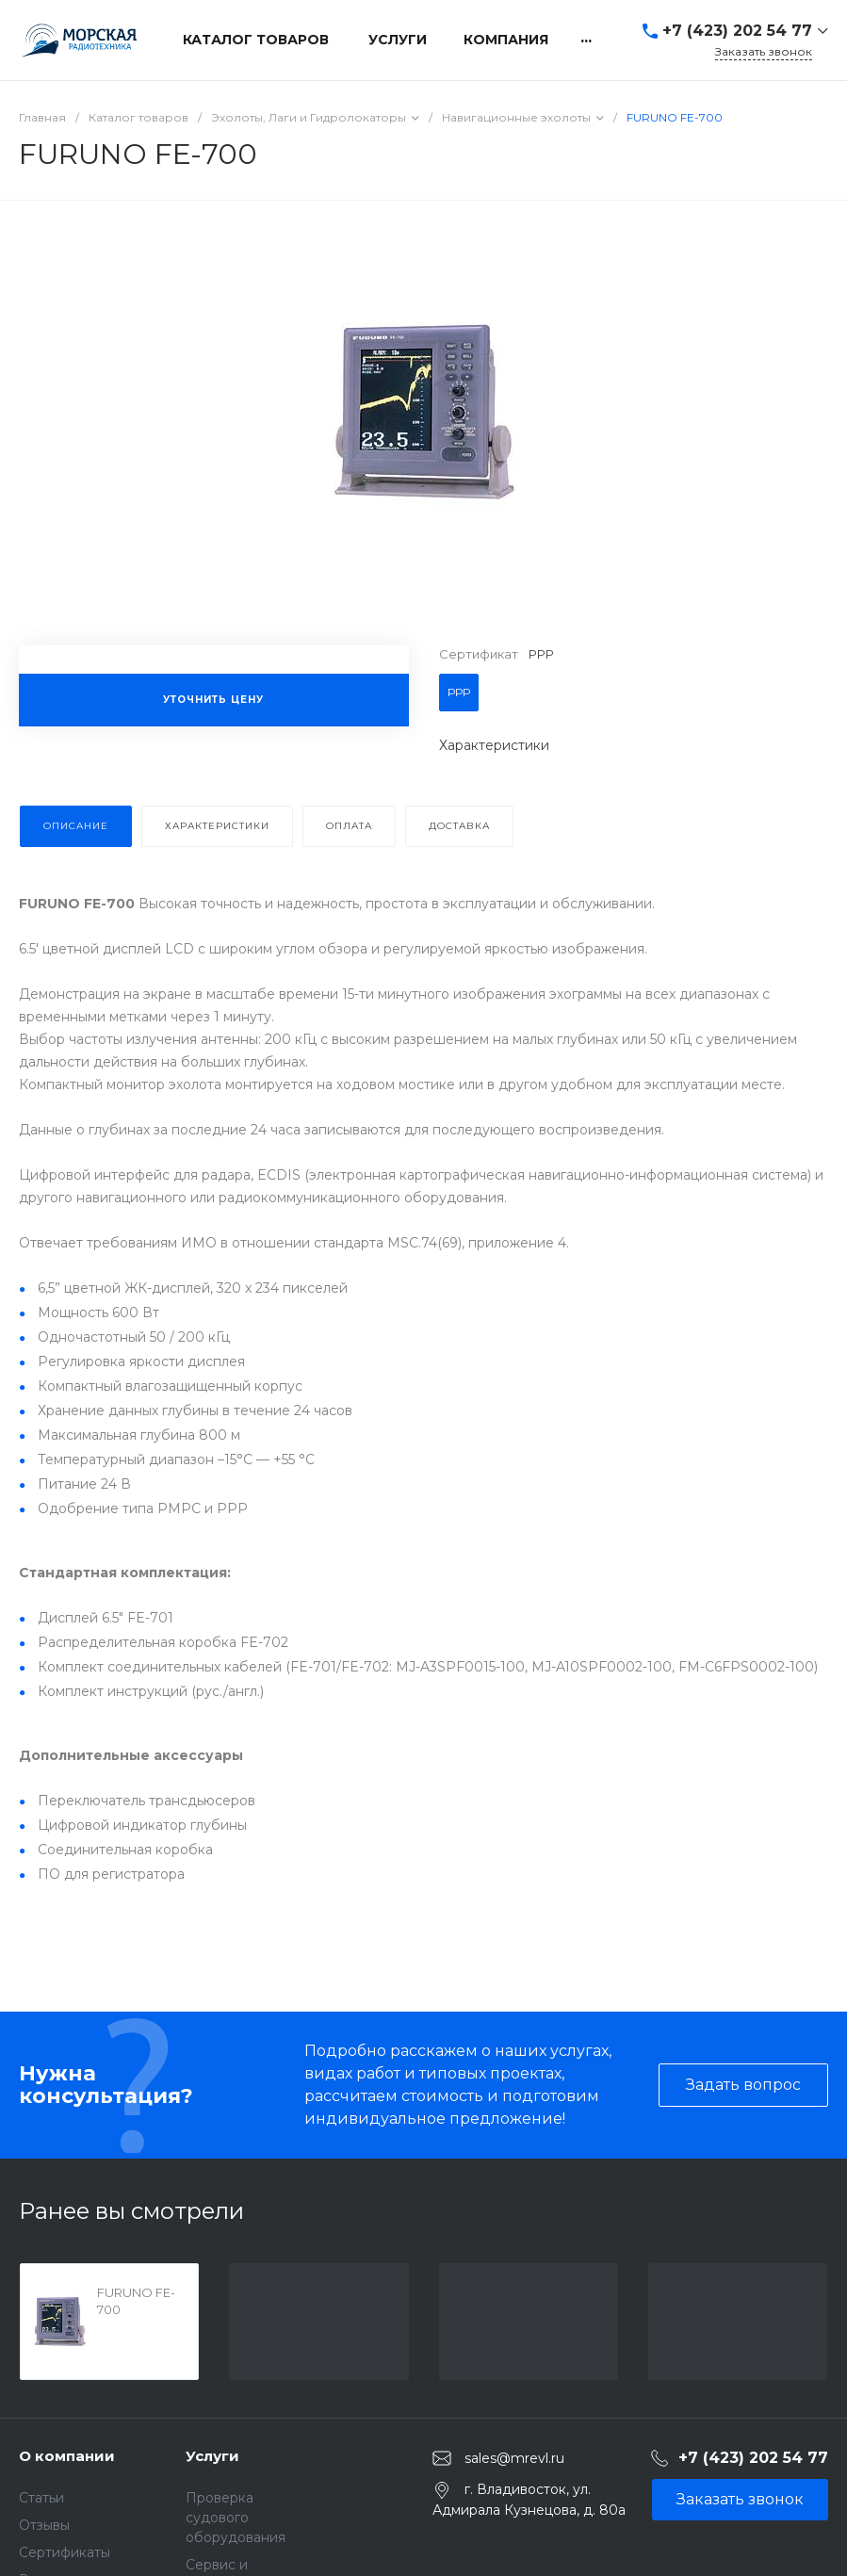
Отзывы (44, 2525)
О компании (67, 2456)
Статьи (41, 2497)
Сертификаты (64, 2552)
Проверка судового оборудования (235, 2517)
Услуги (212, 2456)
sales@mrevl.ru (514, 2458)
